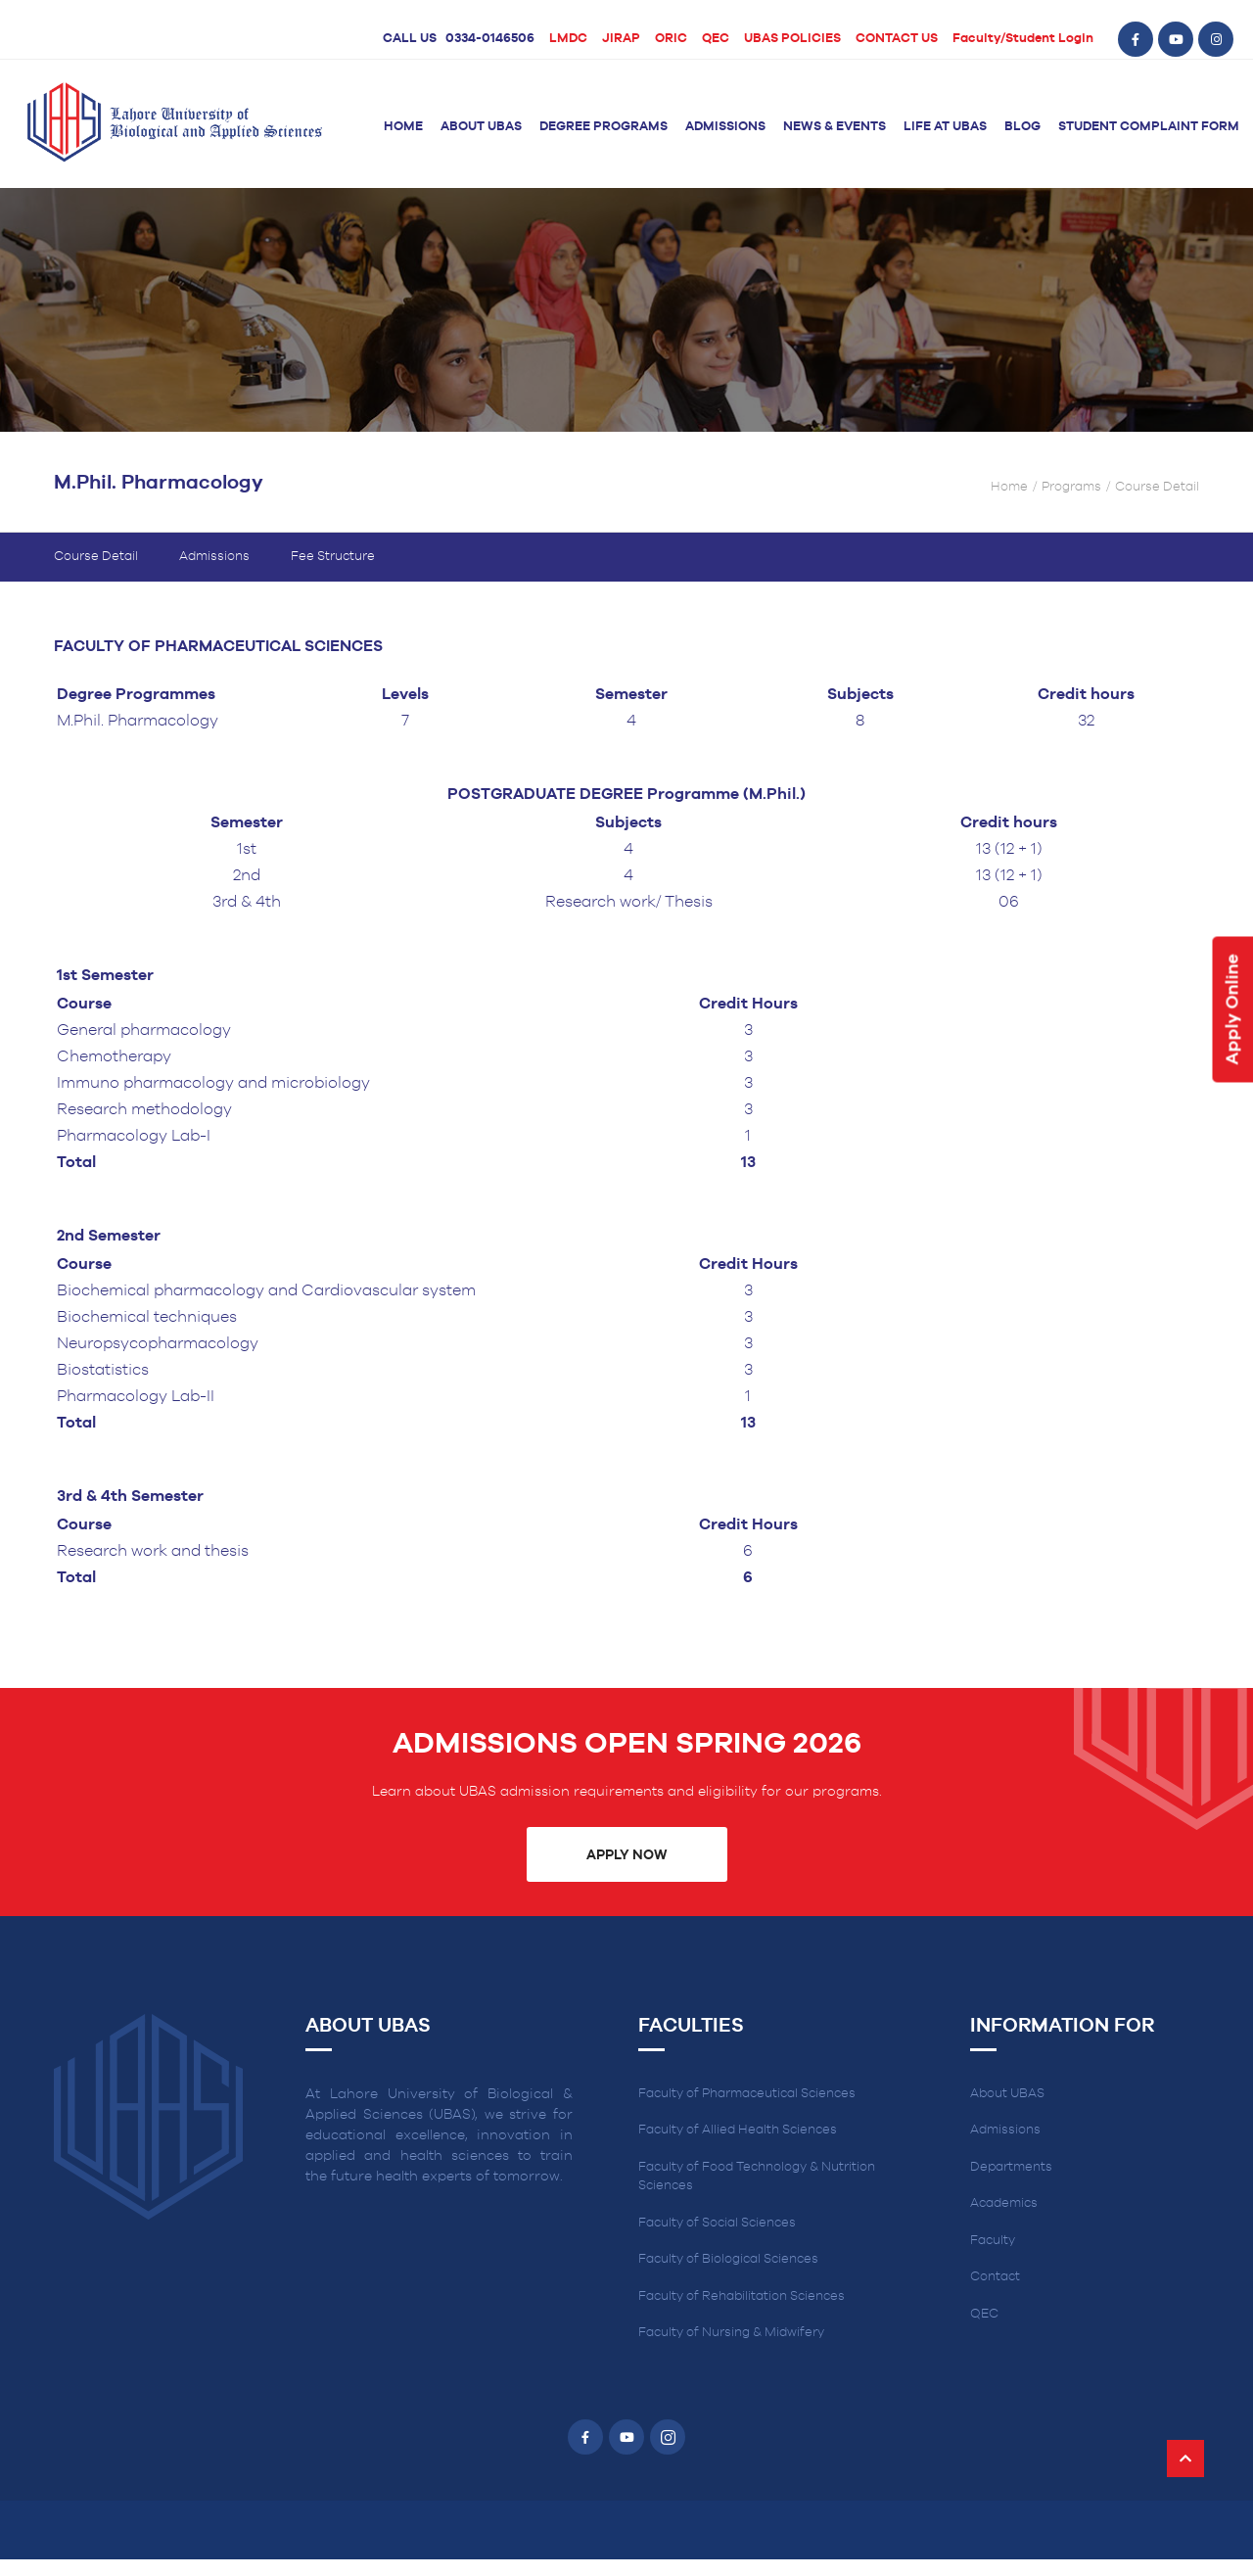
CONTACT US (897, 38)
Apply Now (626, 1872)
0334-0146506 (489, 38)
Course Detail (96, 573)
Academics (1004, 2220)
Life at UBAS (945, 126)
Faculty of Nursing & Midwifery (731, 2349)
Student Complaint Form (1148, 126)
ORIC (671, 38)
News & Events (834, 126)
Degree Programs (603, 126)
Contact (995, 2293)
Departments (1011, 2184)
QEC (715, 38)
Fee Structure (333, 573)
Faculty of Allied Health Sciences (737, 2146)
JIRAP (621, 38)
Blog (1022, 126)
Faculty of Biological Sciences (728, 2276)
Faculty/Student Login (1022, 38)
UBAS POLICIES (792, 38)
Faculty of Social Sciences (717, 2239)
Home (403, 126)
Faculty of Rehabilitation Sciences (741, 2313)
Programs (1071, 504)
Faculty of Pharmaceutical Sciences (747, 2110)
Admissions (725, 126)
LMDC (568, 38)
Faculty (992, 2257)
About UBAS (481, 126)
